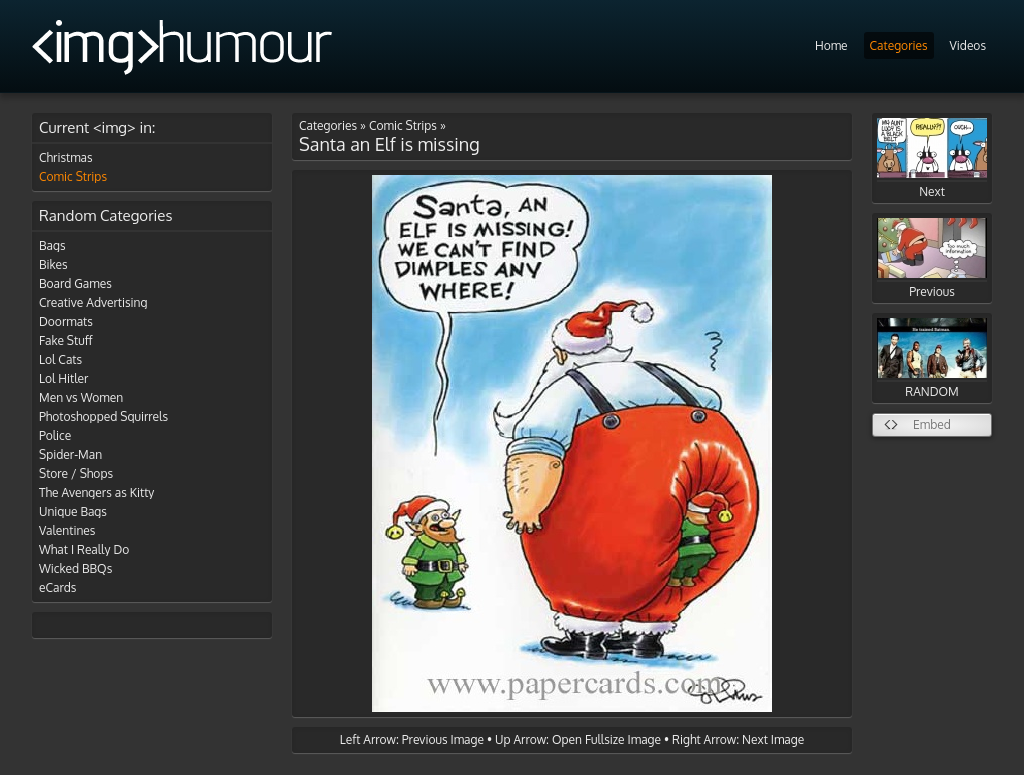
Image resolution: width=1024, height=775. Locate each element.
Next (932, 158)
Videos (968, 45)
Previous (932, 258)
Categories (899, 45)
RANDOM (932, 358)
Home (831, 45)
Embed (932, 424)
